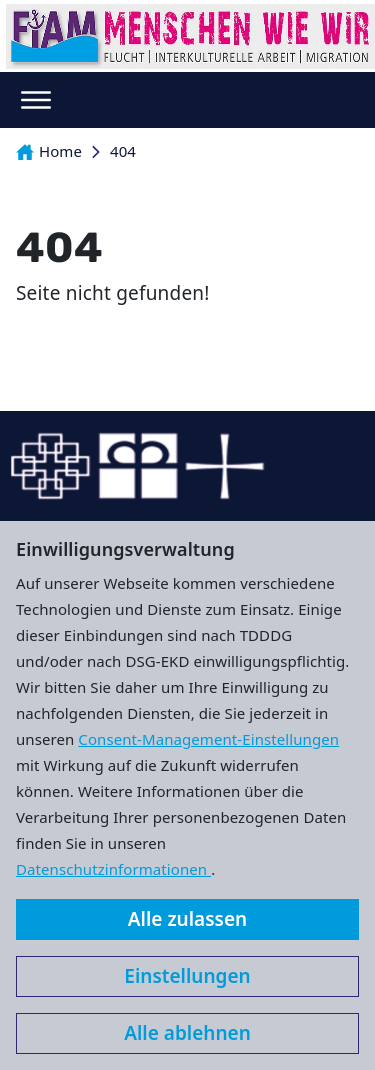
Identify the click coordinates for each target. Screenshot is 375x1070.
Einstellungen (187, 976)
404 (123, 151)
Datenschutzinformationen (113, 869)
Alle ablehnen (187, 1033)
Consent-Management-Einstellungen (208, 739)
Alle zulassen (187, 919)
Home (49, 151)
